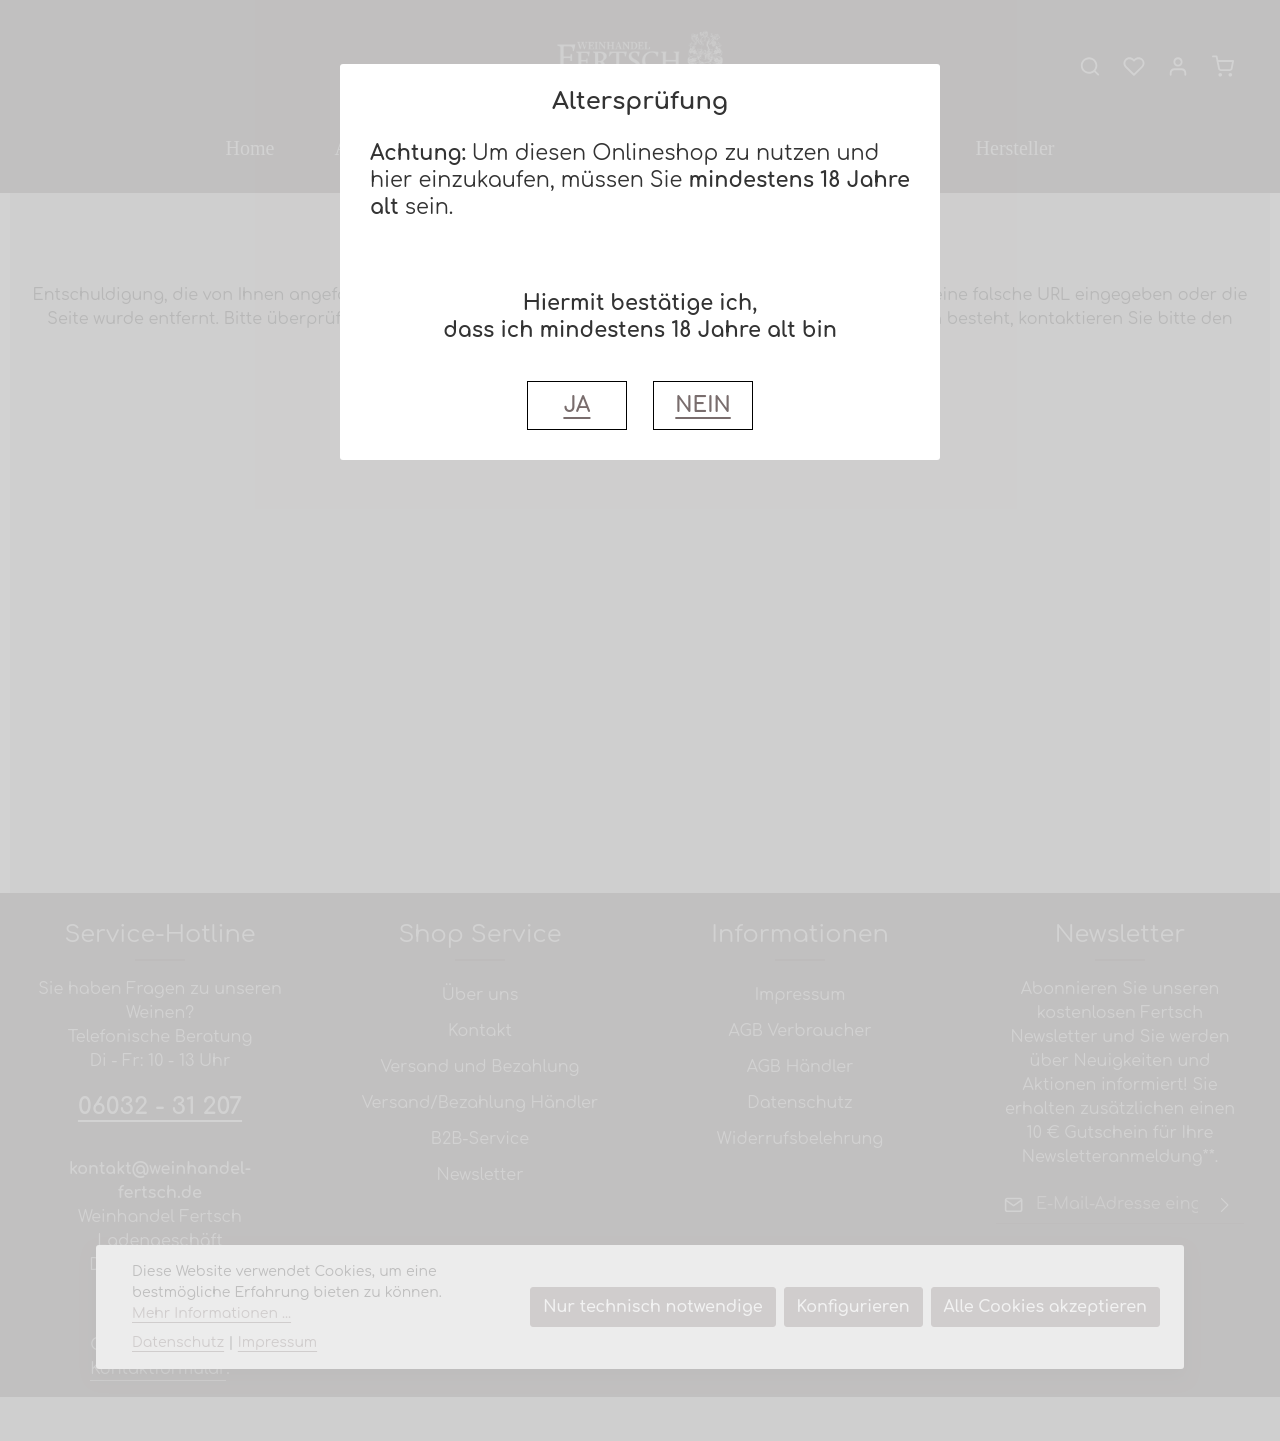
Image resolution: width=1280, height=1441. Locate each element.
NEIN (702, 405)
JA (576, 405)
